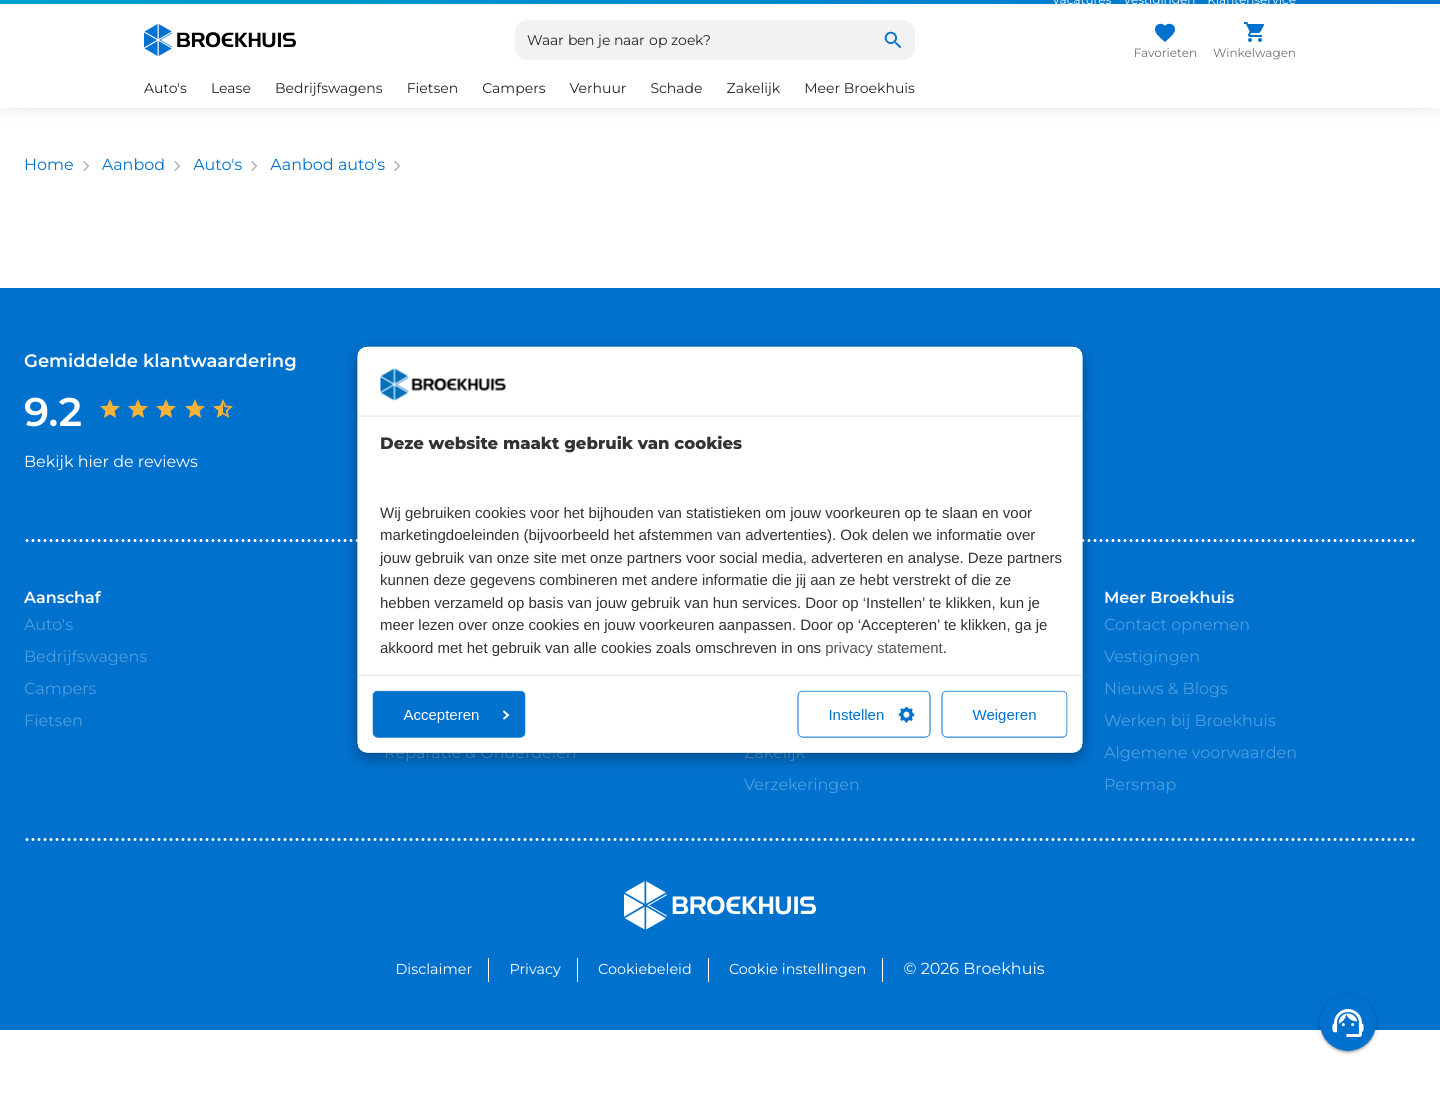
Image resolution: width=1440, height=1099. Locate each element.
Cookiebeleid (645, 1038)
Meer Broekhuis (859, 112)
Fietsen (433, 112)
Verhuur (598, 112)
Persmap (1140, 822)
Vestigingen (1159, 12)
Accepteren (457, 714)
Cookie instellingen (797, 1038)
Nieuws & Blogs (1166, 726)
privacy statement (884, 647)
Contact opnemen (1177, 662)
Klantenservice (1251, 12)
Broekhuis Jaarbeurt (465, 758)
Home (49, 189)
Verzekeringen (802, 822)
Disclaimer (433, 1038)
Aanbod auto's (327, 189)
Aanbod (133, 189)
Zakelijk (754, 112)
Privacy (534, 1038)
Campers (513, 112)
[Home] (220, 64)
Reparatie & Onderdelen (480, 790)
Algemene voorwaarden (1200, 790)
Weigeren (1005, 714)
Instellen (871, 714)
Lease (231, 112)
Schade (676, 112)
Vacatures (1081, 12)
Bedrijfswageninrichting (840, 758)
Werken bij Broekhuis (1190, 758)
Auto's (165, 112)
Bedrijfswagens (329, 112)
